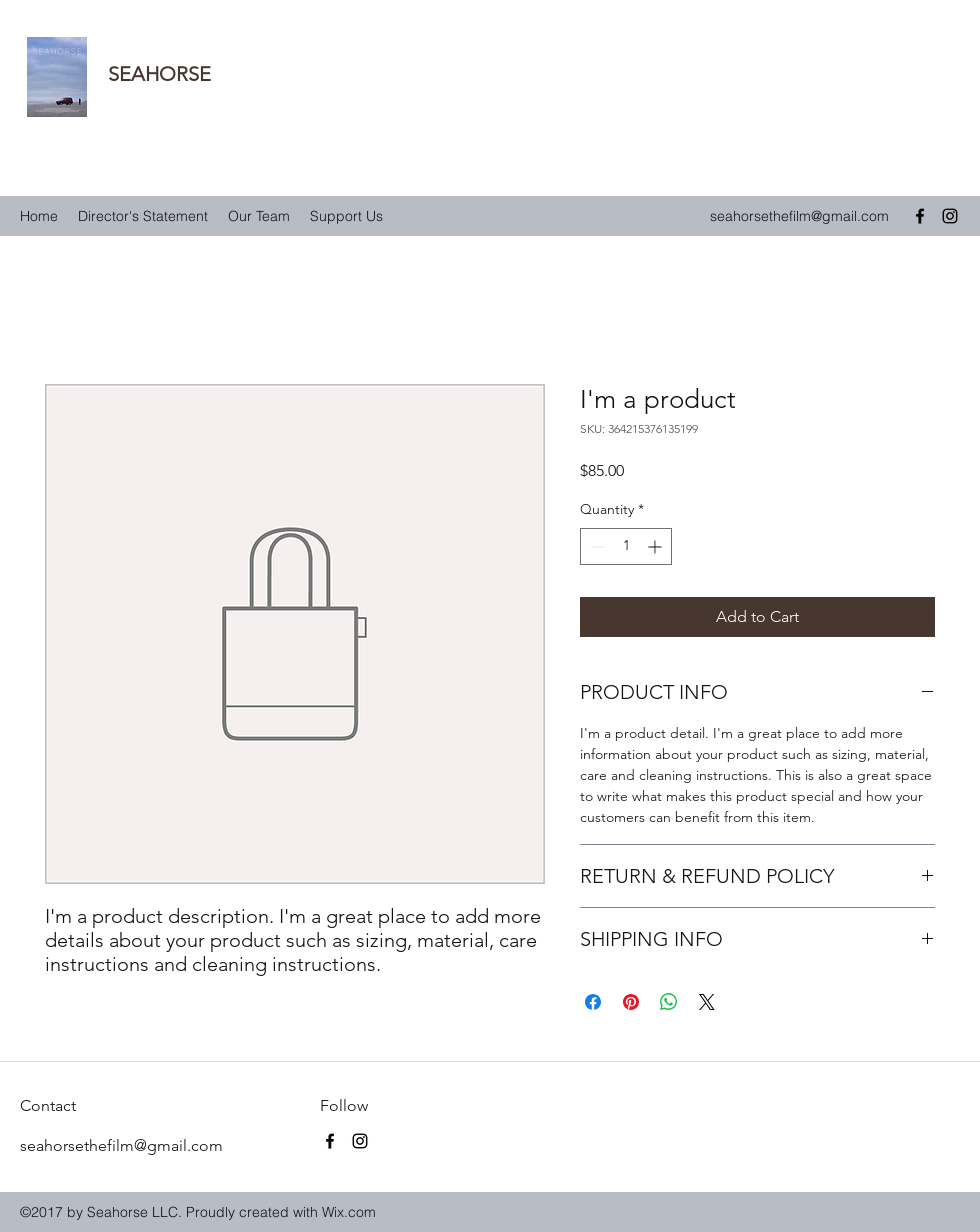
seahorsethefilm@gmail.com (799, 216)
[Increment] (656, 546)
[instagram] (950, 216)
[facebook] (920, 216)
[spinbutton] (626, 546)
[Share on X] (707, 1002)
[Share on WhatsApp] (669, 1002)
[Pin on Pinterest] (631, 1002)
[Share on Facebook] (593, 1002)
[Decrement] (595, 546)
